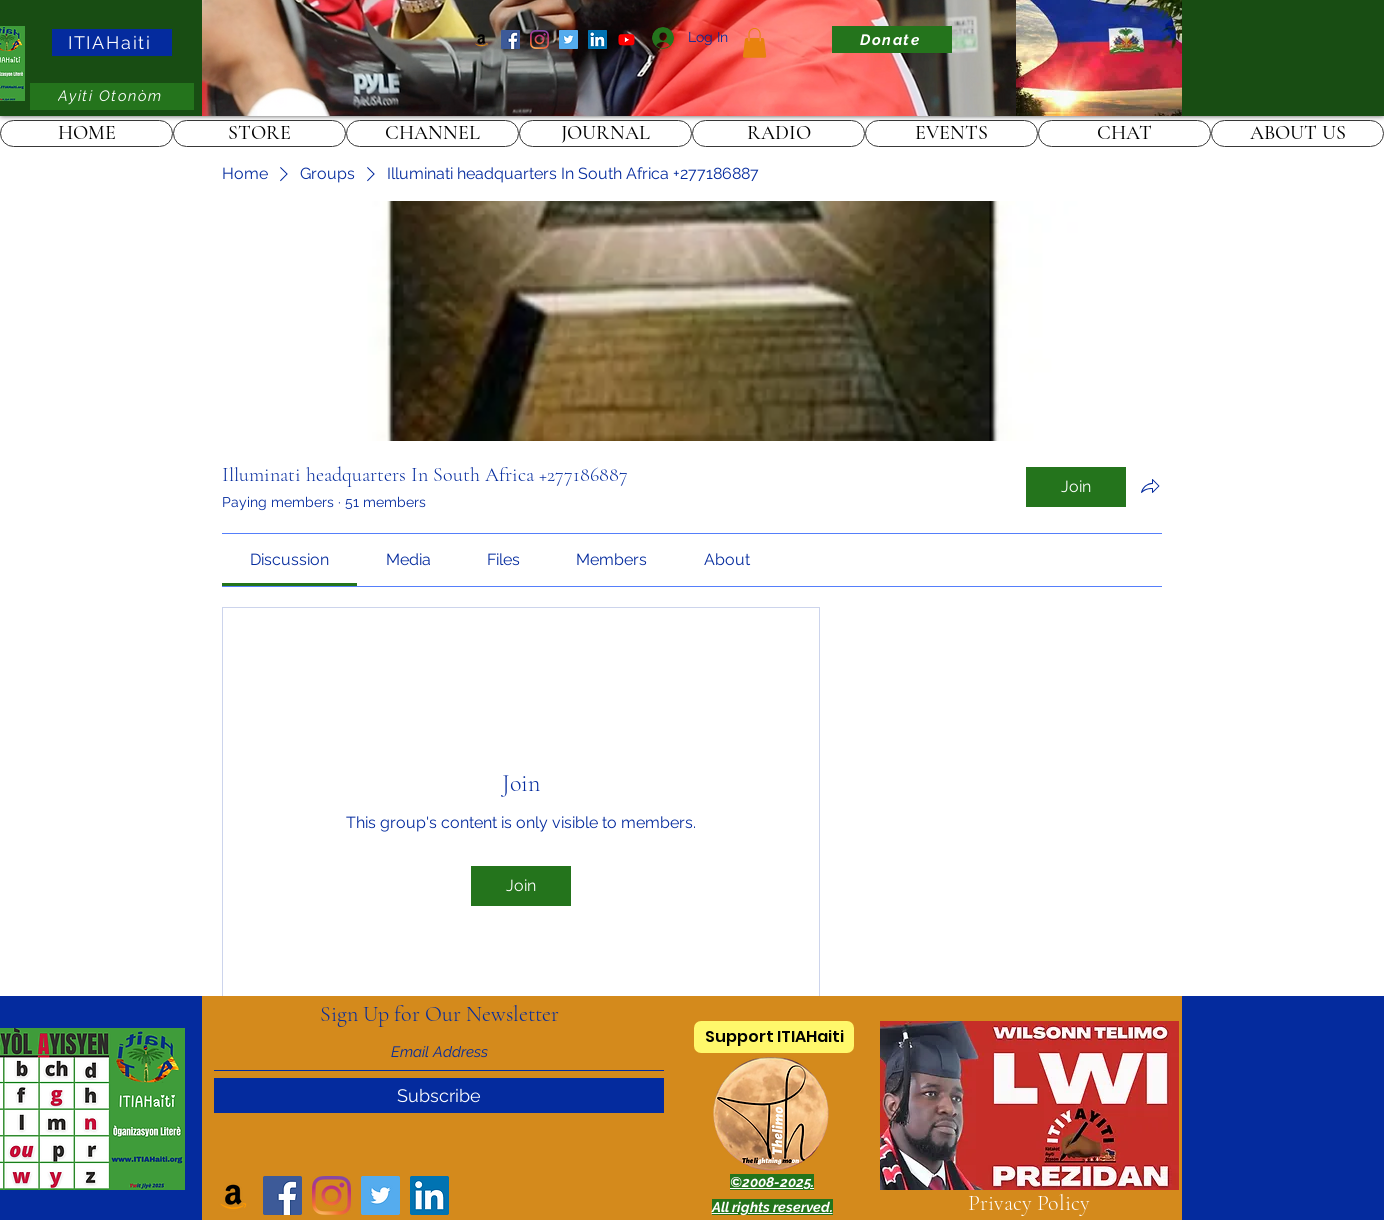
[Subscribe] (439, 1095)
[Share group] (1150, 486)
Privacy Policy (1029, 1203)
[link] (754, 43)
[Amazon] (481, 39)
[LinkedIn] (597, 39)
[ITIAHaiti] (112, 42)
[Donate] (892, 39)
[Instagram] (539, 39)
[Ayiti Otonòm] (112, 96)
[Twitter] (568, 39)
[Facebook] (510, 39)
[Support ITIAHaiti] (774, 1037)
